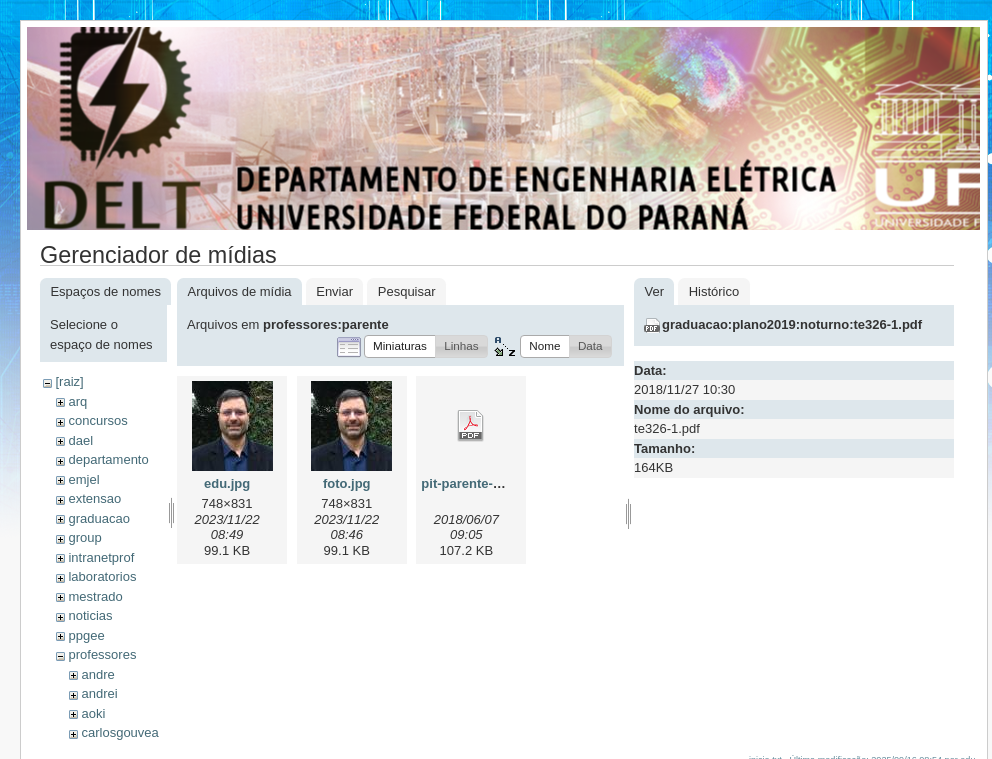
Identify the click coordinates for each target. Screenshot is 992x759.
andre (97, 674)
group (84, 537)
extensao (94, 498)
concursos (97, 420)
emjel (83, 479)
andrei (99, 693)
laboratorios (102, 576)
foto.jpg (347, 483)
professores (102, 654)
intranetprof (101, 557)
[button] (400, 346)
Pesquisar (407, 291)
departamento (108, 459)
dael (80, 440)
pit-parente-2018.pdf (483, 483)
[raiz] (69, 381)
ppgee (86, 635)
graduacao (98, 518)
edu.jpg (227, 483)
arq (77, 401)
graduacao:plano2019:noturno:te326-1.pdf (792, 324)
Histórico (714, 291)
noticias (90, 615)
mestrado (95, 596)
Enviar (334, 291)
